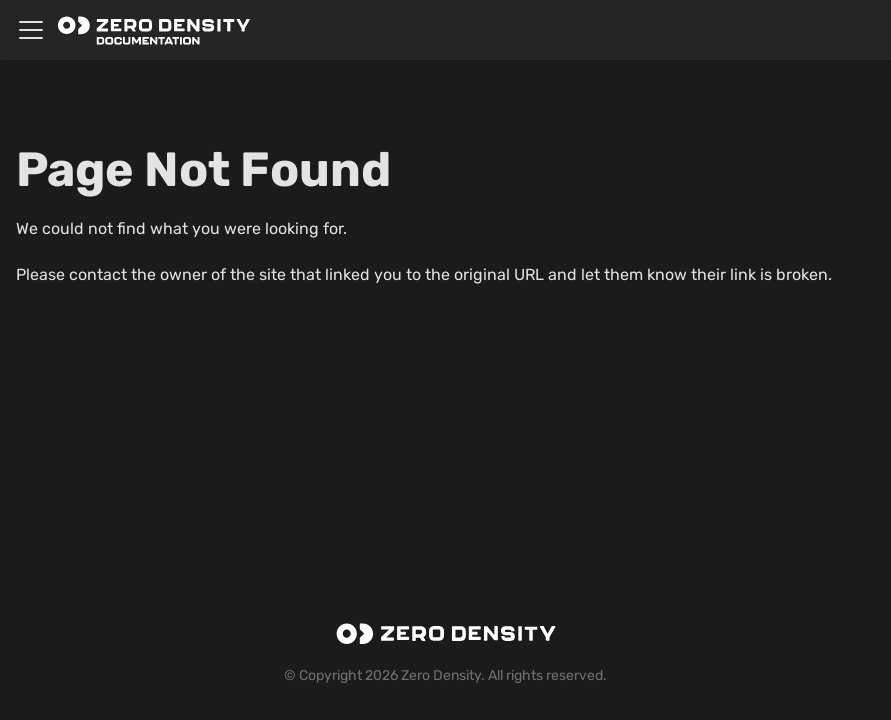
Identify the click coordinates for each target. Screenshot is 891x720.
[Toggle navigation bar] (31, 30)
